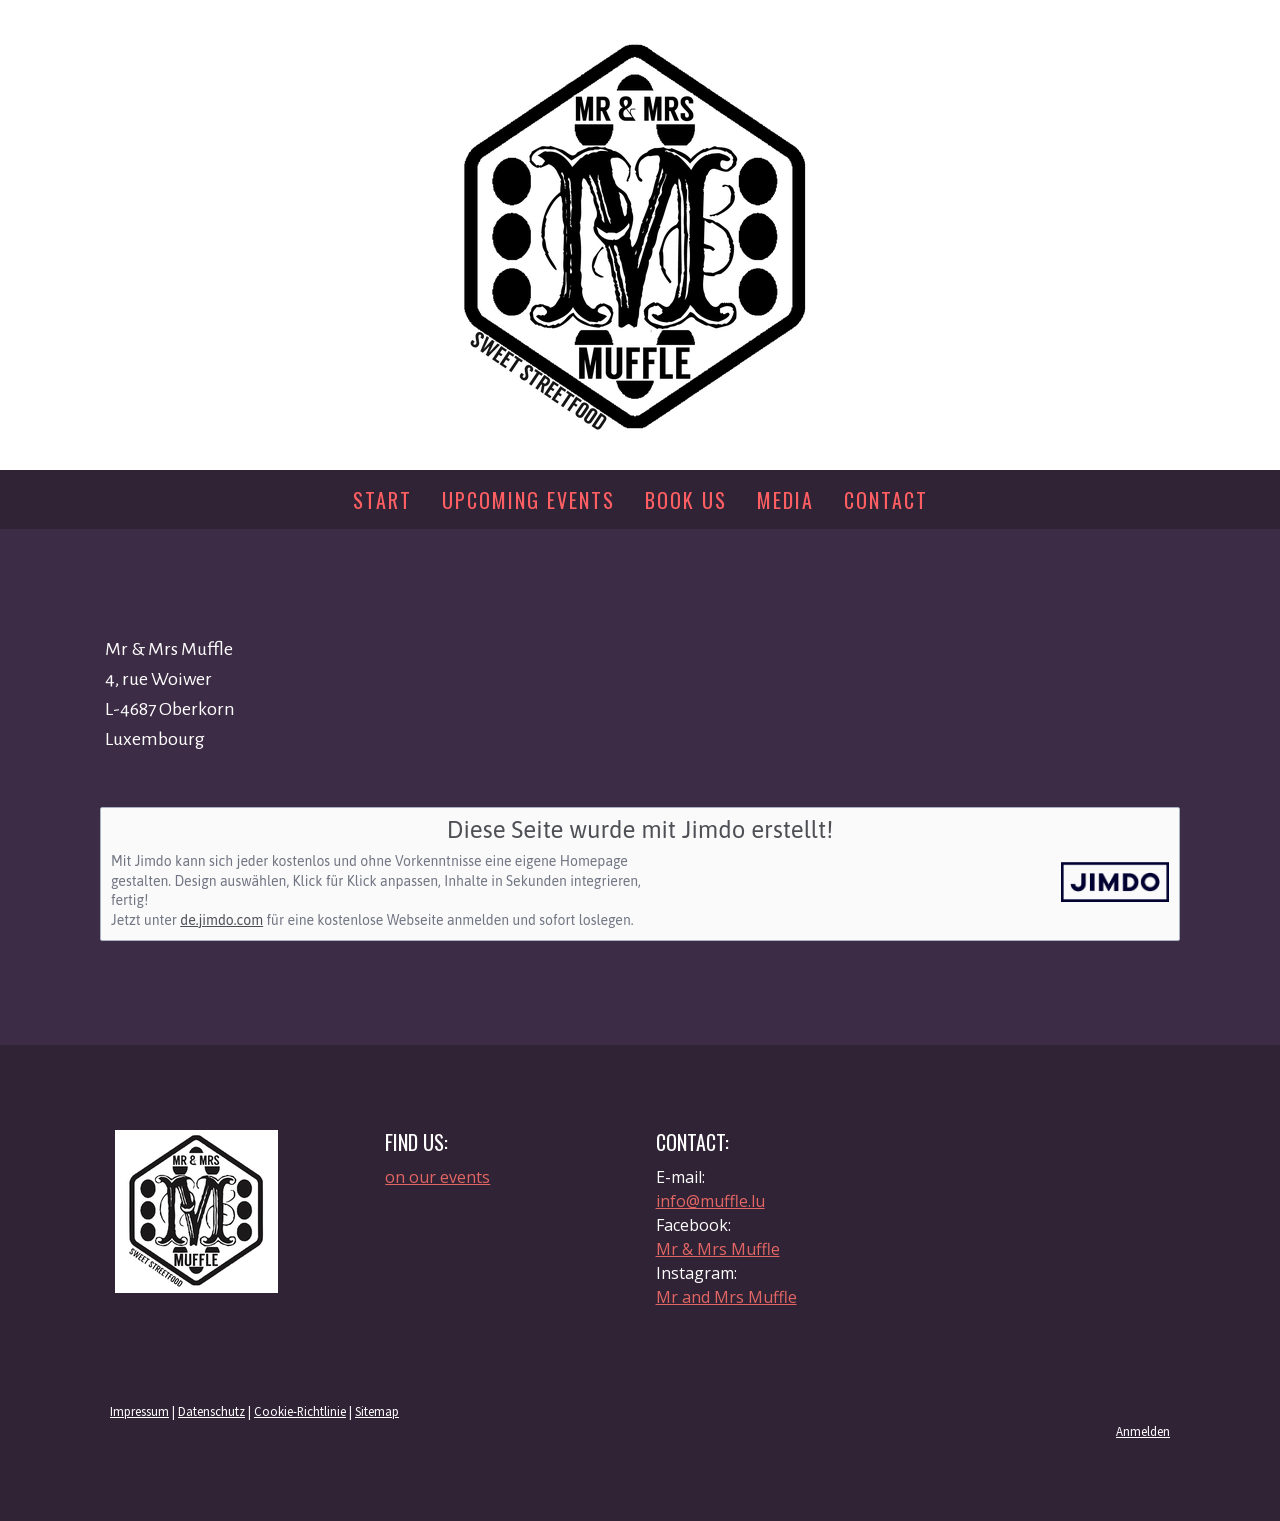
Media (785, 500)
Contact (886, 500)
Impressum (139, 1411)
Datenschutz (211, 1411)
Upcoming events (528, 500)
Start (382, 500)
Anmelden (1143, 1431)
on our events (437, 1177)
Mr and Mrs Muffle (726, 1297)
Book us (686, 500)
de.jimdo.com (221, 920)
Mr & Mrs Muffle (718, 1249)
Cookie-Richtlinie (300, 1411)
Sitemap (377, 1411)
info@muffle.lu (710, 1201)
